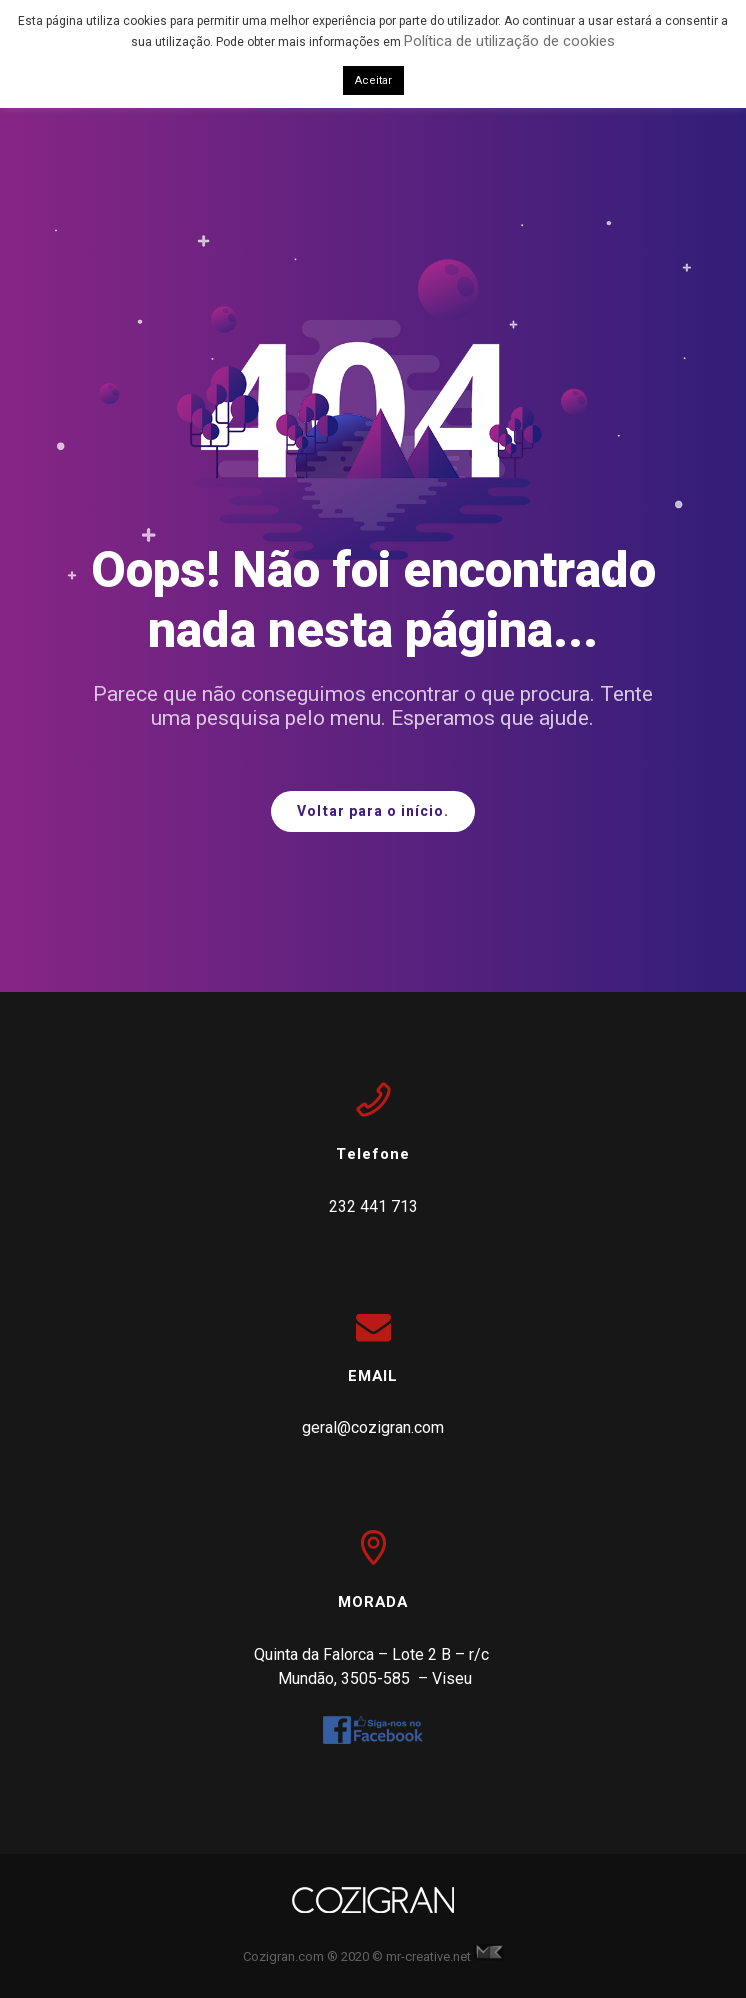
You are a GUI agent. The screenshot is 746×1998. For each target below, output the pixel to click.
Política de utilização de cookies (509, 41)
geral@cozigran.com (373, 1427)
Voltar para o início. (373, 811)
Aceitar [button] (373, 80)
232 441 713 (373, 1206)
